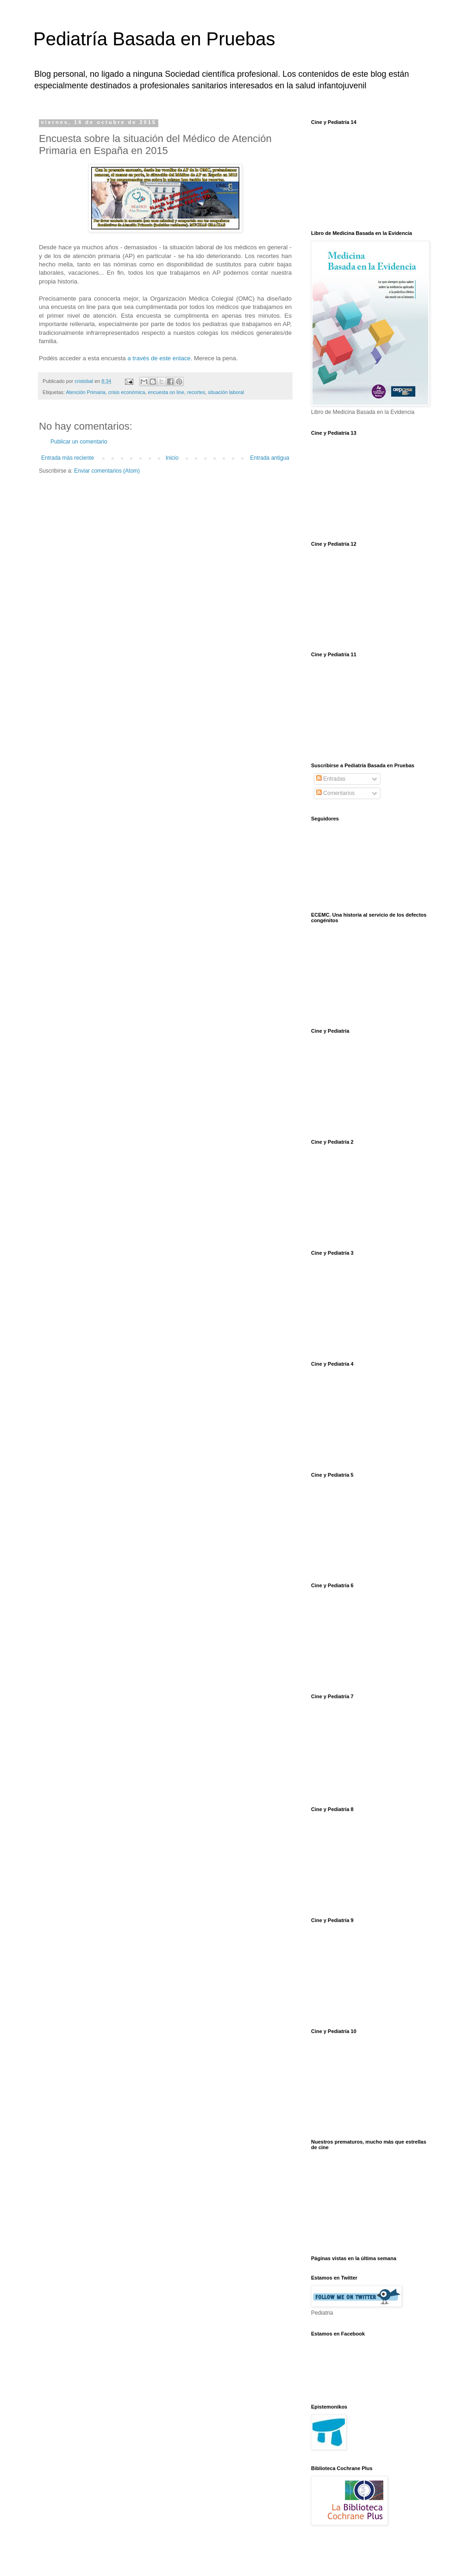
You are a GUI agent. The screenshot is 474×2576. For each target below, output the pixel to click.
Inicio (172, 458)
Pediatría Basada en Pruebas (154, 39)
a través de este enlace (158, 358)
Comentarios (335, 793)
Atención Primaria (85, 392)
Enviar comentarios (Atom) (107, 471)
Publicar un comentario (78, 441)
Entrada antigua (269, 458)
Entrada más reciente (67, 458)
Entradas (330, 779)
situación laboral (226, 392)
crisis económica (126, 392)
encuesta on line (166, 392)
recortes (196, 392)
